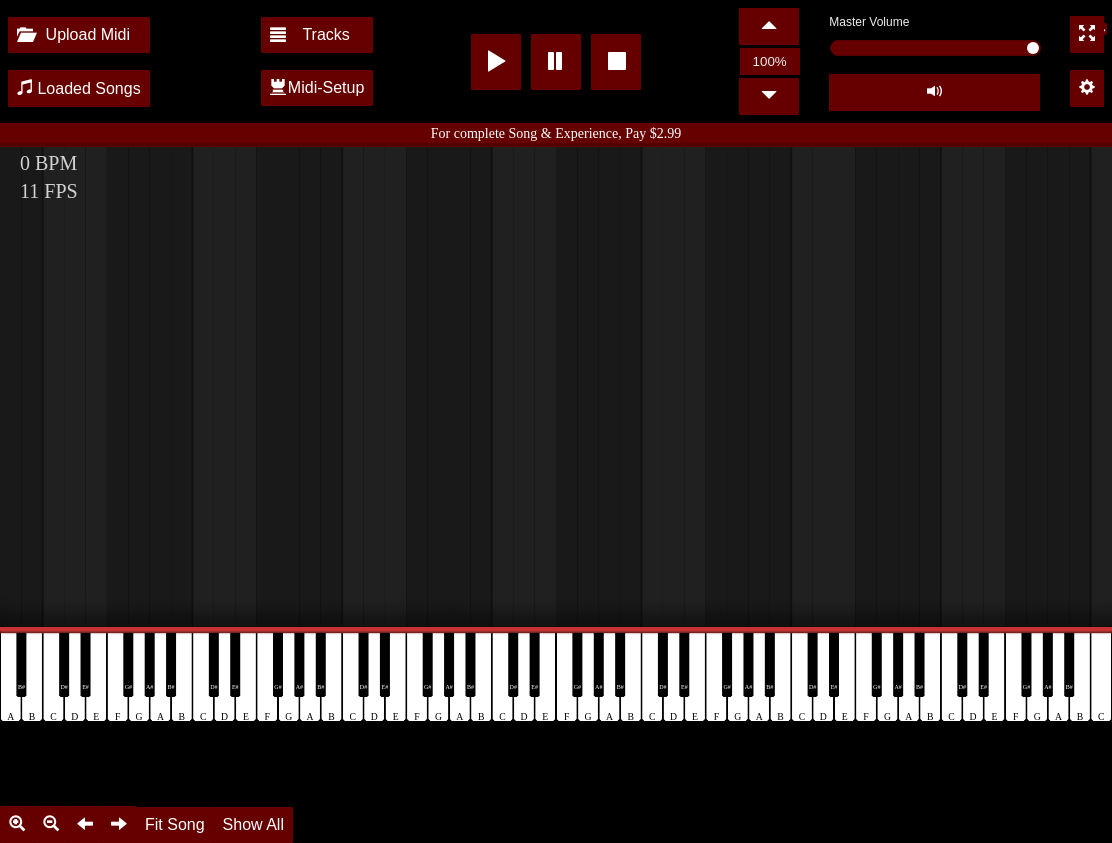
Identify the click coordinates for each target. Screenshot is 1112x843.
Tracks (310, 34)
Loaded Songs (79, 88)
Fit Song (175, 824)
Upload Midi (73, 34)
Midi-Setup (317, 87)
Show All (253, 824)
